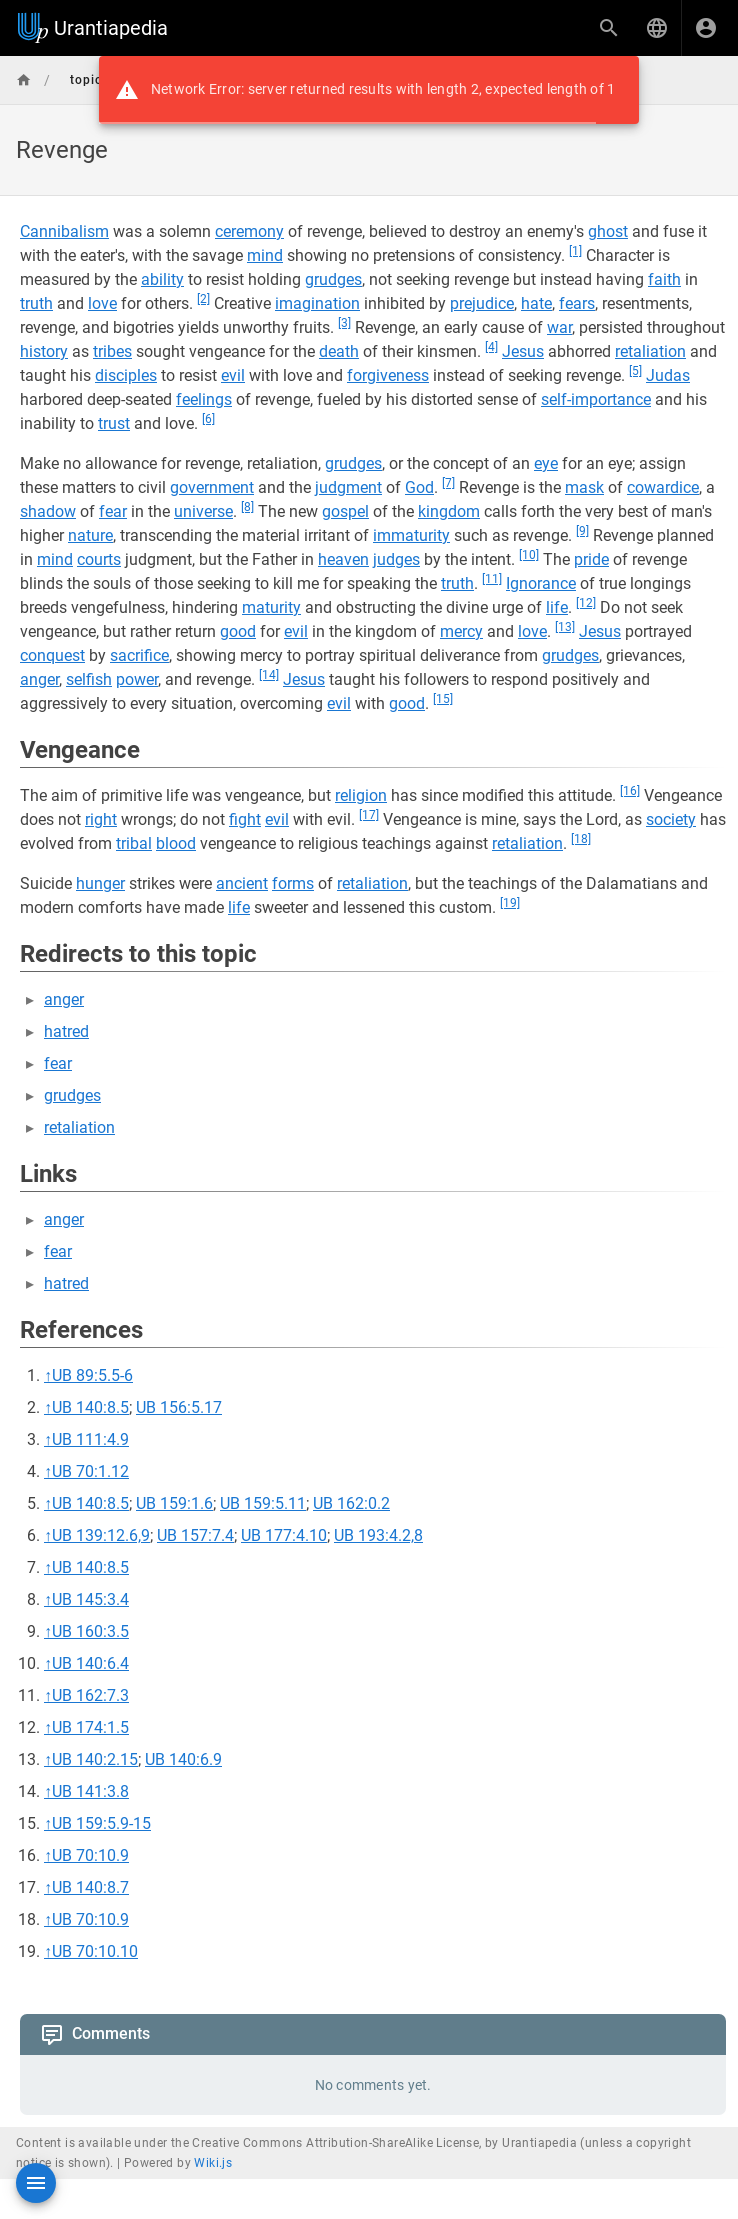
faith (664, 279)
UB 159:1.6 (174, 1503)
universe (203, 511)
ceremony (249, 231)
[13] (565, 627)
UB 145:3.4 (90, 1599)
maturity (271, 607)
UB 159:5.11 (263, 1503)
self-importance (596, 399)
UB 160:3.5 (90, 1631)
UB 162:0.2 (351, 1503)
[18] (581, 839)
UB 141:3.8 (90, 1791)
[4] (491, 347)
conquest (52, 655)
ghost (608, 231)
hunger (100, 883)
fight (245, 819)
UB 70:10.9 (90, 1855)
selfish (89, 679)
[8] (247, 507)
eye (546, 463)
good (238, 631)
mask (584, 487)
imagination (317, 303)
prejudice (482, 303)
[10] (529, 555)
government (212, 487)
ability (162, 279)
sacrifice (139, 655)
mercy (461, 631)
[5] (635, 371)
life (557, 607)
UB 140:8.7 (90, 1887)
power (137, 679)
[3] (344, 323)
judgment (348, 487)
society (671, 819)
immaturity (411, 535)
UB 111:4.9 (90, 1439)
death (339, 351)
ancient (242, 883)
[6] (208, 419)
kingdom (449, 511)
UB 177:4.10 (284, 1535)
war (559, 327)
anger (39, 679)
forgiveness (388, 375)
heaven (343, 559)
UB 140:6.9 (183, 1759)
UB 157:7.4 (195, 1535)
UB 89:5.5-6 (92, 1375)
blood (176, 843)
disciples (126, 375)
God (419, 487)
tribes (112, 351)
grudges (333, 279)
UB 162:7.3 (90, 1695)
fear (113, 511)
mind (265, 255)
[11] (492, 579)
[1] (575, 251)
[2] (203, 299)
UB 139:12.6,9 (101, 1535)
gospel (345, 511)
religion (361, 795)
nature (90, 535)
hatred (66, 1031)
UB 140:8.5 (90, 1407)
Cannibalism (64, 231)
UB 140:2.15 (95, 1759)
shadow (48, 511)
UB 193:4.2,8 (378, 1535)
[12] (586, 603)
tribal (134, 843)
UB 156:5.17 (179, 1407)
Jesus (523, 351)
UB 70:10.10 (95, 1951)
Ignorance (541, 583)
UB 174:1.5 (90, 1727)
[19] (510, 903)
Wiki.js (213, 2163)
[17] (369, 815)
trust (114, 423)
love (102, 303)
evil (233, 375)
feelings (204, 399)
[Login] (706, 28)
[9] (582, 531)
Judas (668, 375)
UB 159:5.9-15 (101, 1823)
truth (36, 303)
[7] (448, 483)
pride (591, 559)
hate (536, 303)
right (101, 819)
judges (396, 559)
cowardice (663, 487)
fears (577, 303)
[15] (443, 699)
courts (99, 559)
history (44, 351)
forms (293, 883)
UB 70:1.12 (90, 1471)
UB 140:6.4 (90, 1663)
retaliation (650, 351)
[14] (269, 675)
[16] (630, 791)
